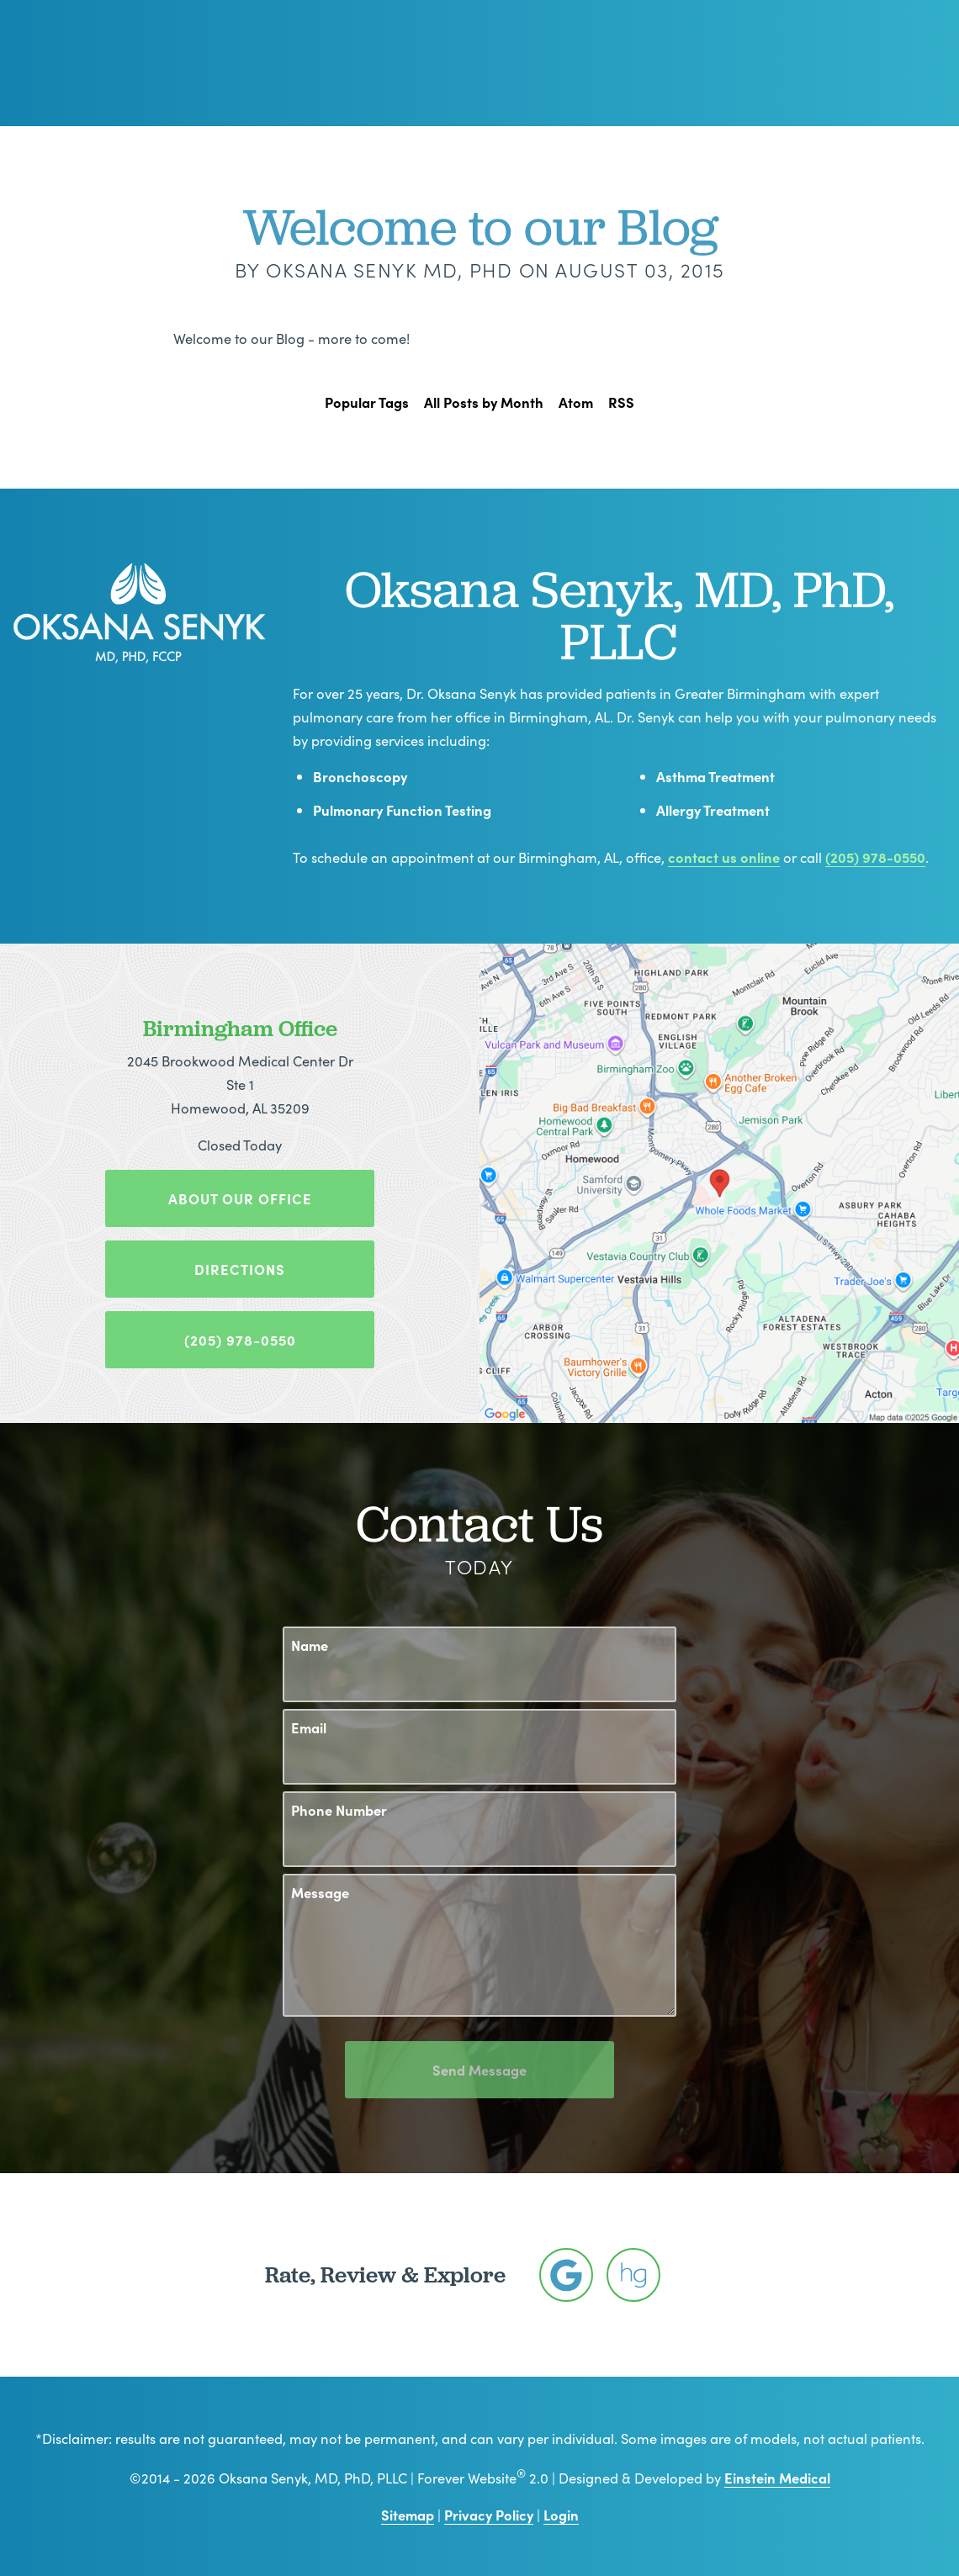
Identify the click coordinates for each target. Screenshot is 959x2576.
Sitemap (407, 2514)
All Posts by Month (483, 401)
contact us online (724, 856)
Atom (576, 401)
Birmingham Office (240, 1028)
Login (561, 2514)
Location (698, 63)
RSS (621, 401)
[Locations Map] (719, 1180)
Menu (882, 63)
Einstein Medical (777, 2477)
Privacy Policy (488, 2514)
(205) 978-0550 (875, 856)
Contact (788, 63)
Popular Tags (367, 401)
